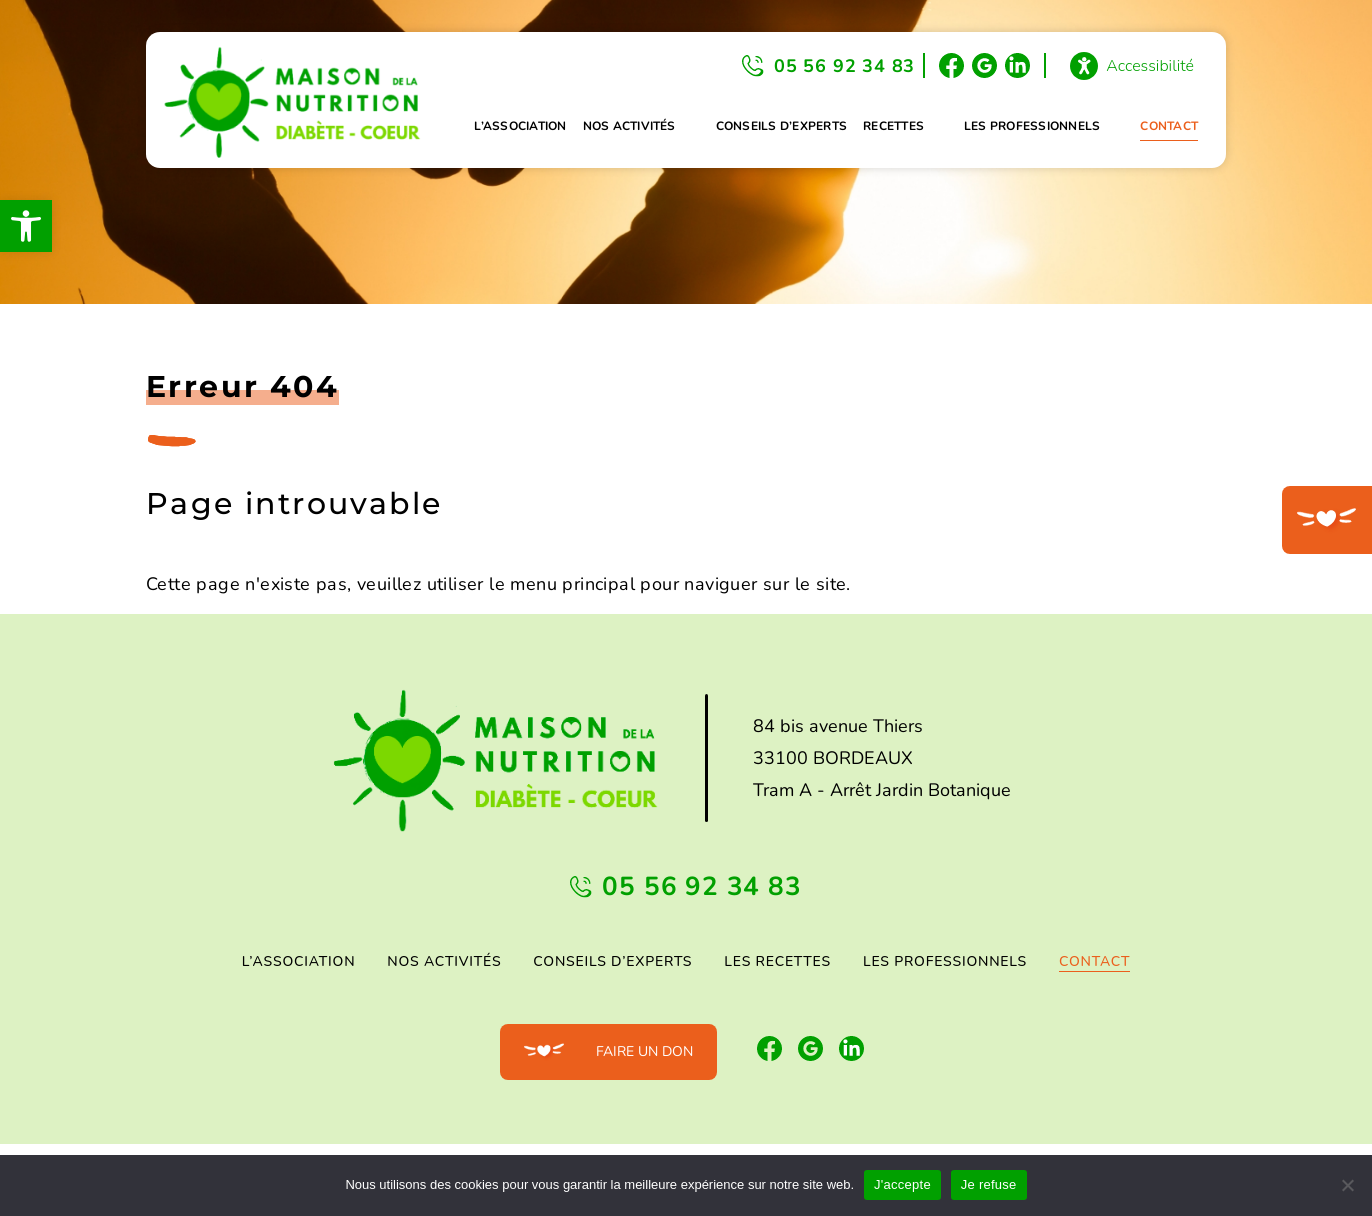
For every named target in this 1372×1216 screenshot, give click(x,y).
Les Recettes (777, 961)
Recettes (893, 126)
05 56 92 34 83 (844, 66)
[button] (26, 226)
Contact (1169, 126)
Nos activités (629, 126)
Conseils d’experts (781, 126)
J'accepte (902, 1184)
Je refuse (989, 1184)
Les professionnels (1032, 126)
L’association (520, 126)
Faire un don (644, 1051)
